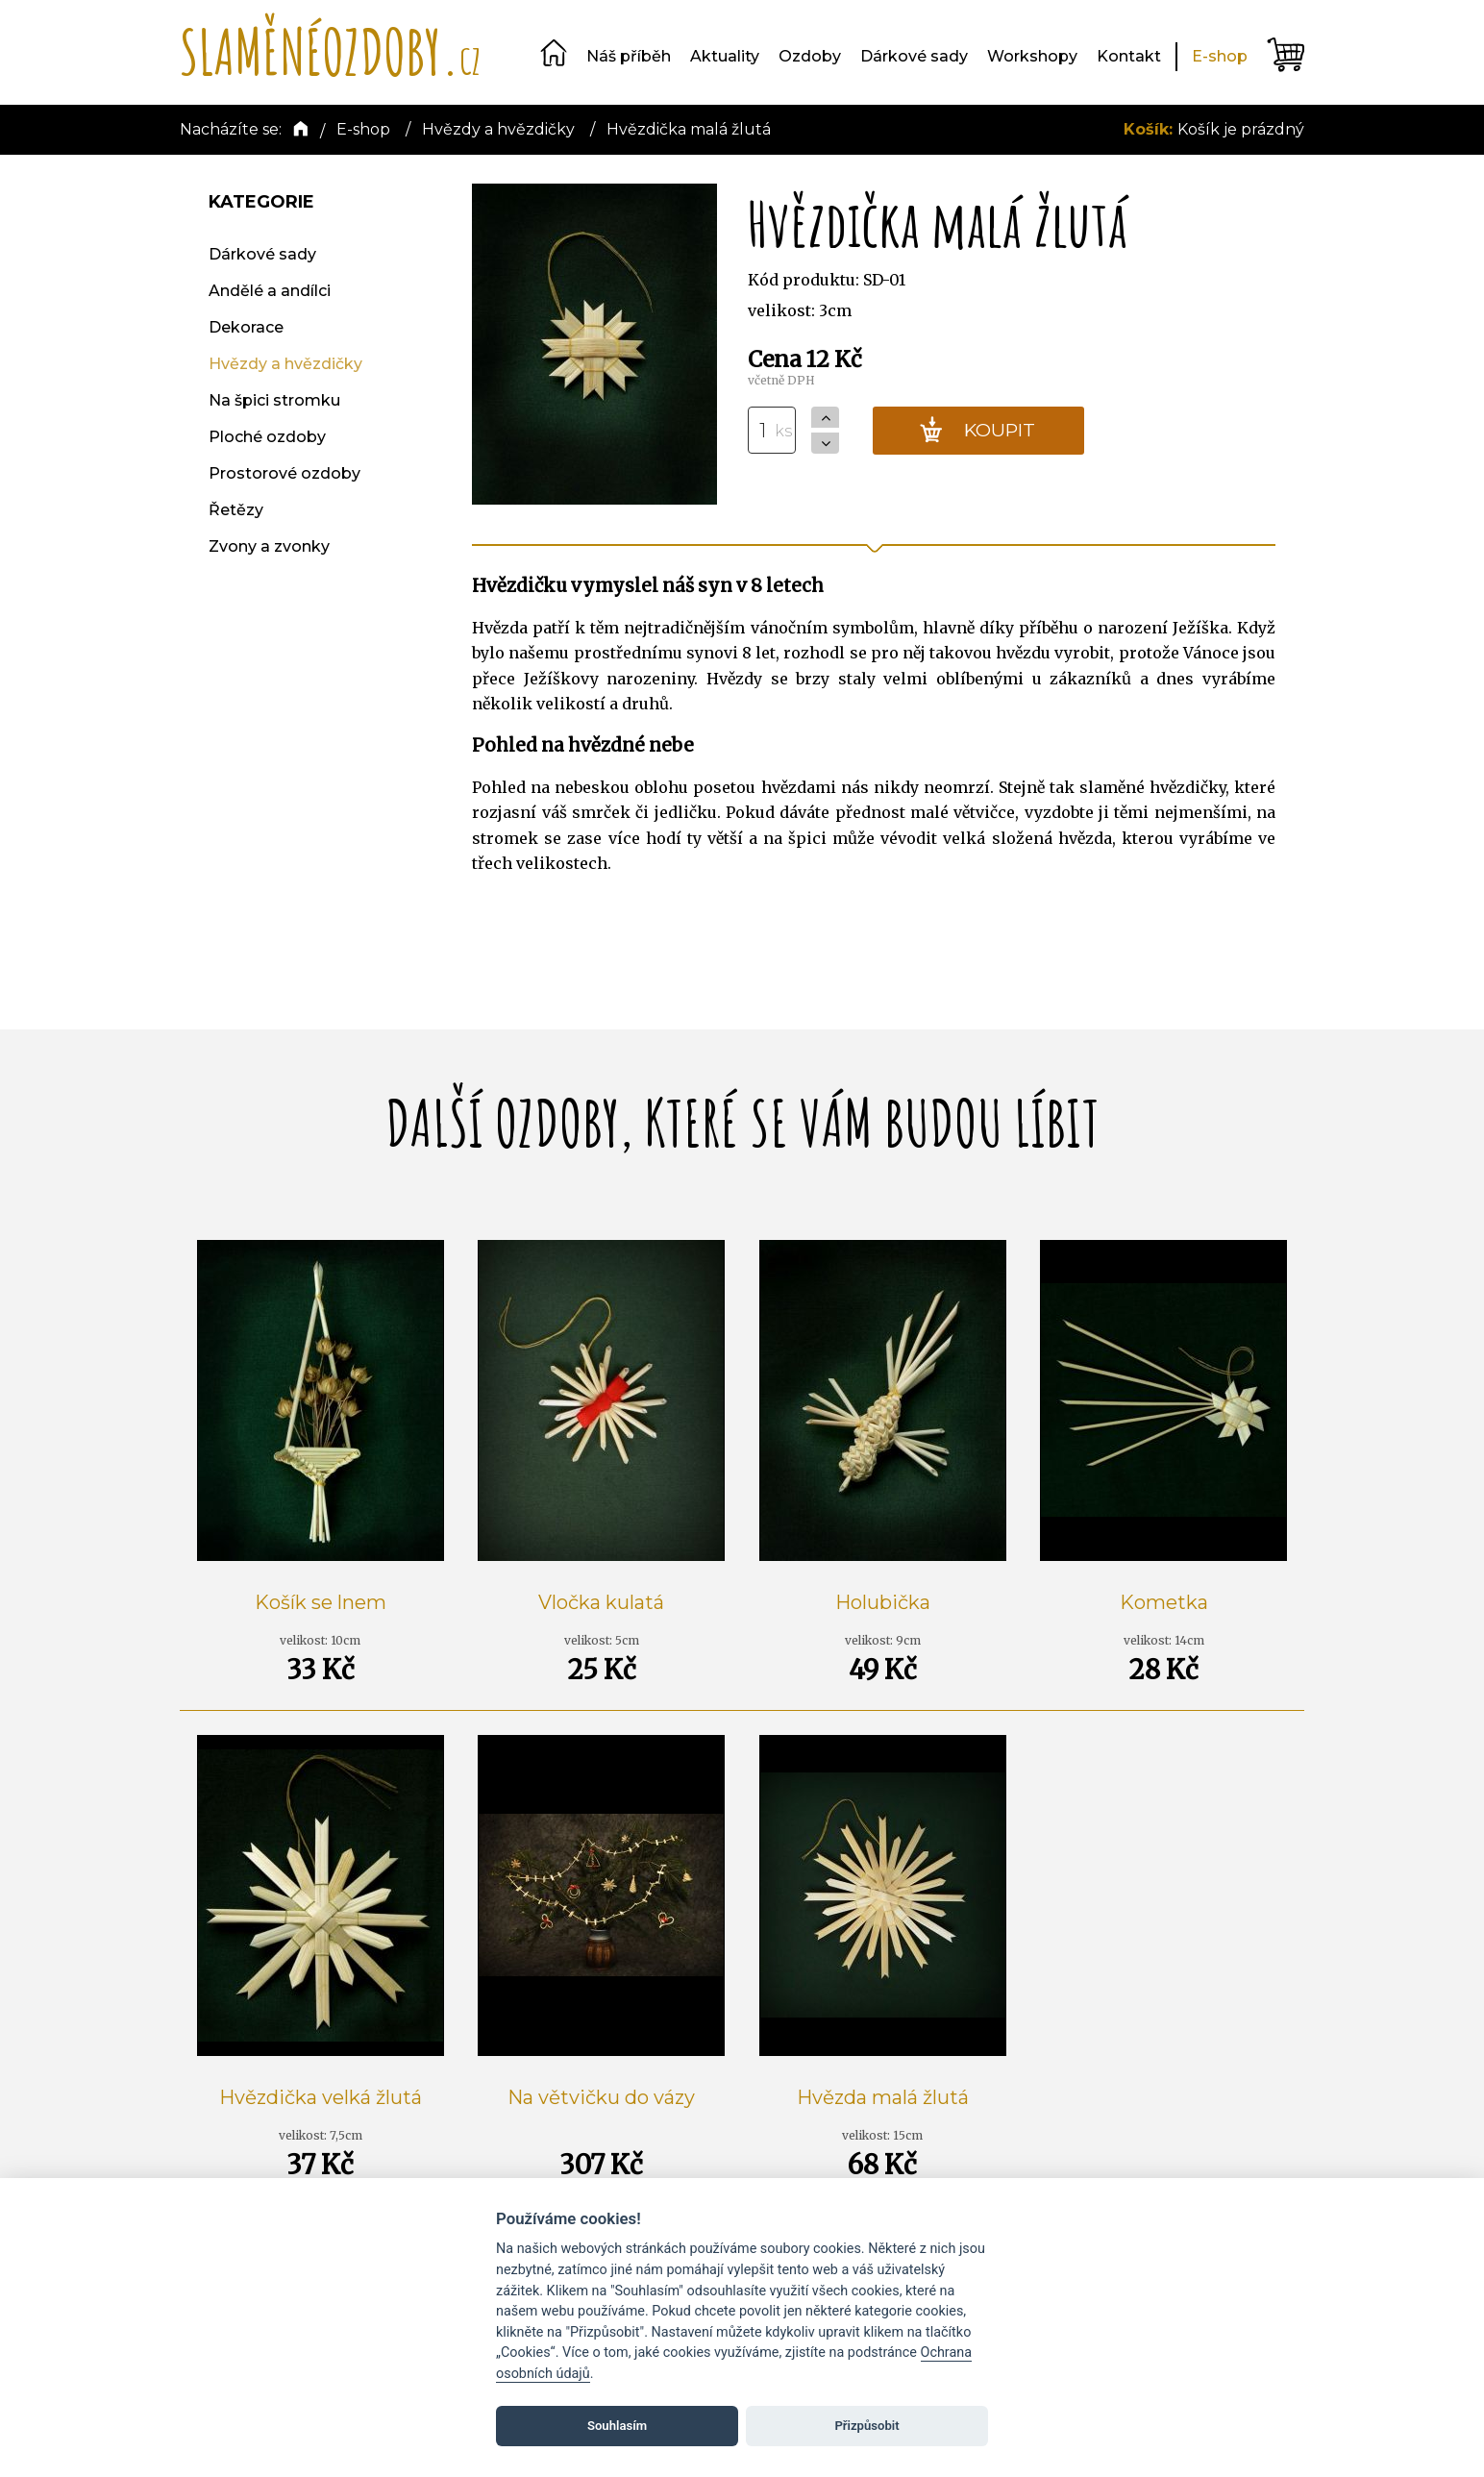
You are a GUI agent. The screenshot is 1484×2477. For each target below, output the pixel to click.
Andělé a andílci (270, 291)
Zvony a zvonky (269, 546)
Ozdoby (810, 56)
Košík (1285, 55)
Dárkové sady (914, 56)
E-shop (1220, 56)
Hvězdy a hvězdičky (285, 364)
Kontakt (1129, 56)
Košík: (1150, 129)
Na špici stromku (274, 400)
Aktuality (724, 56)
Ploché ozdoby (267, 437)
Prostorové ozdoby (284, 473)
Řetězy (236, 510)
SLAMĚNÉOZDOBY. (330, 51)
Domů (553, 52)
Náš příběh (628, 56)
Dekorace (246, 327)
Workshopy (1032, 56)
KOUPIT (977, 429)
